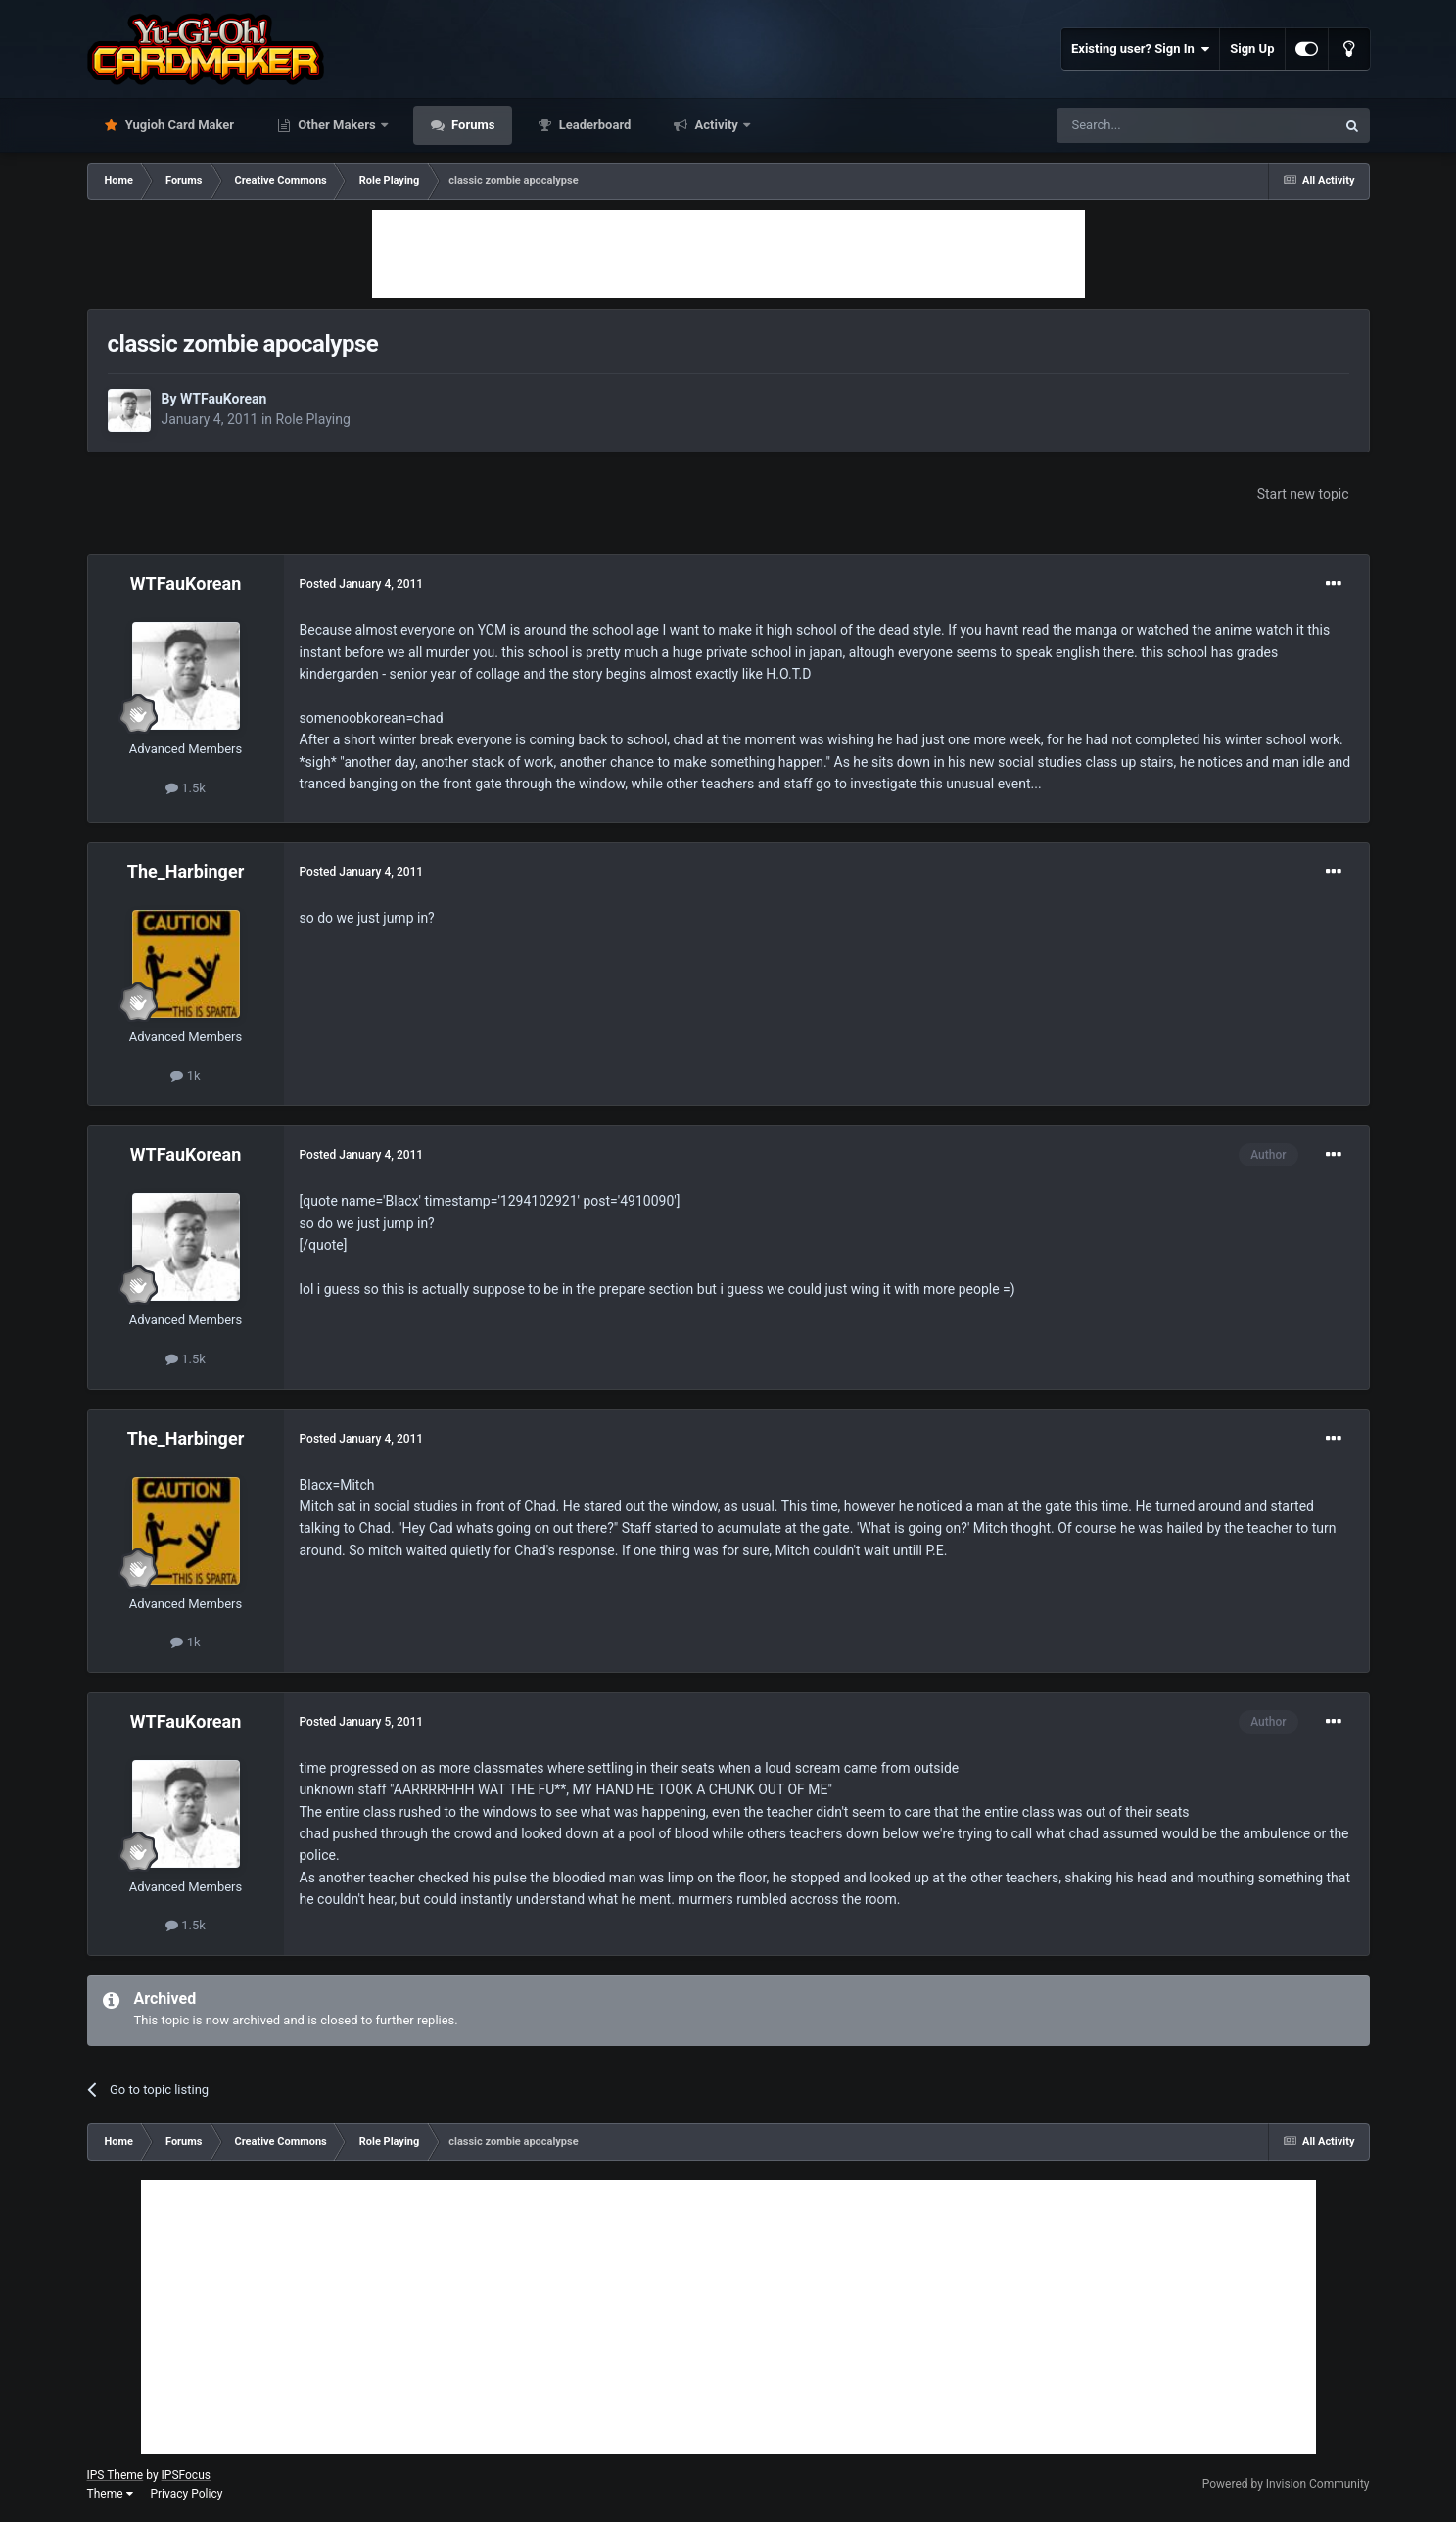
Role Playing (313, 419)
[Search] (1150, 125)
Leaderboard (593, 125)
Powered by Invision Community (1286, 2484)
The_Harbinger (185, 871)
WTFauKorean (223, 398)
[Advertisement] (728, 254)
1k (185, 1076)
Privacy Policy (186, 2493)
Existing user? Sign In (1140, 49)
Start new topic (1303, 493)
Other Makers (337, 125)
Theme (110, 2493)
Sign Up (1252, 48)
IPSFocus (186, 2475)
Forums (471, 125)
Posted (362, 584)
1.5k (185, 788)
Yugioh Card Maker (178, 125)
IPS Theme (115, 2475)
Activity (716, 125)
